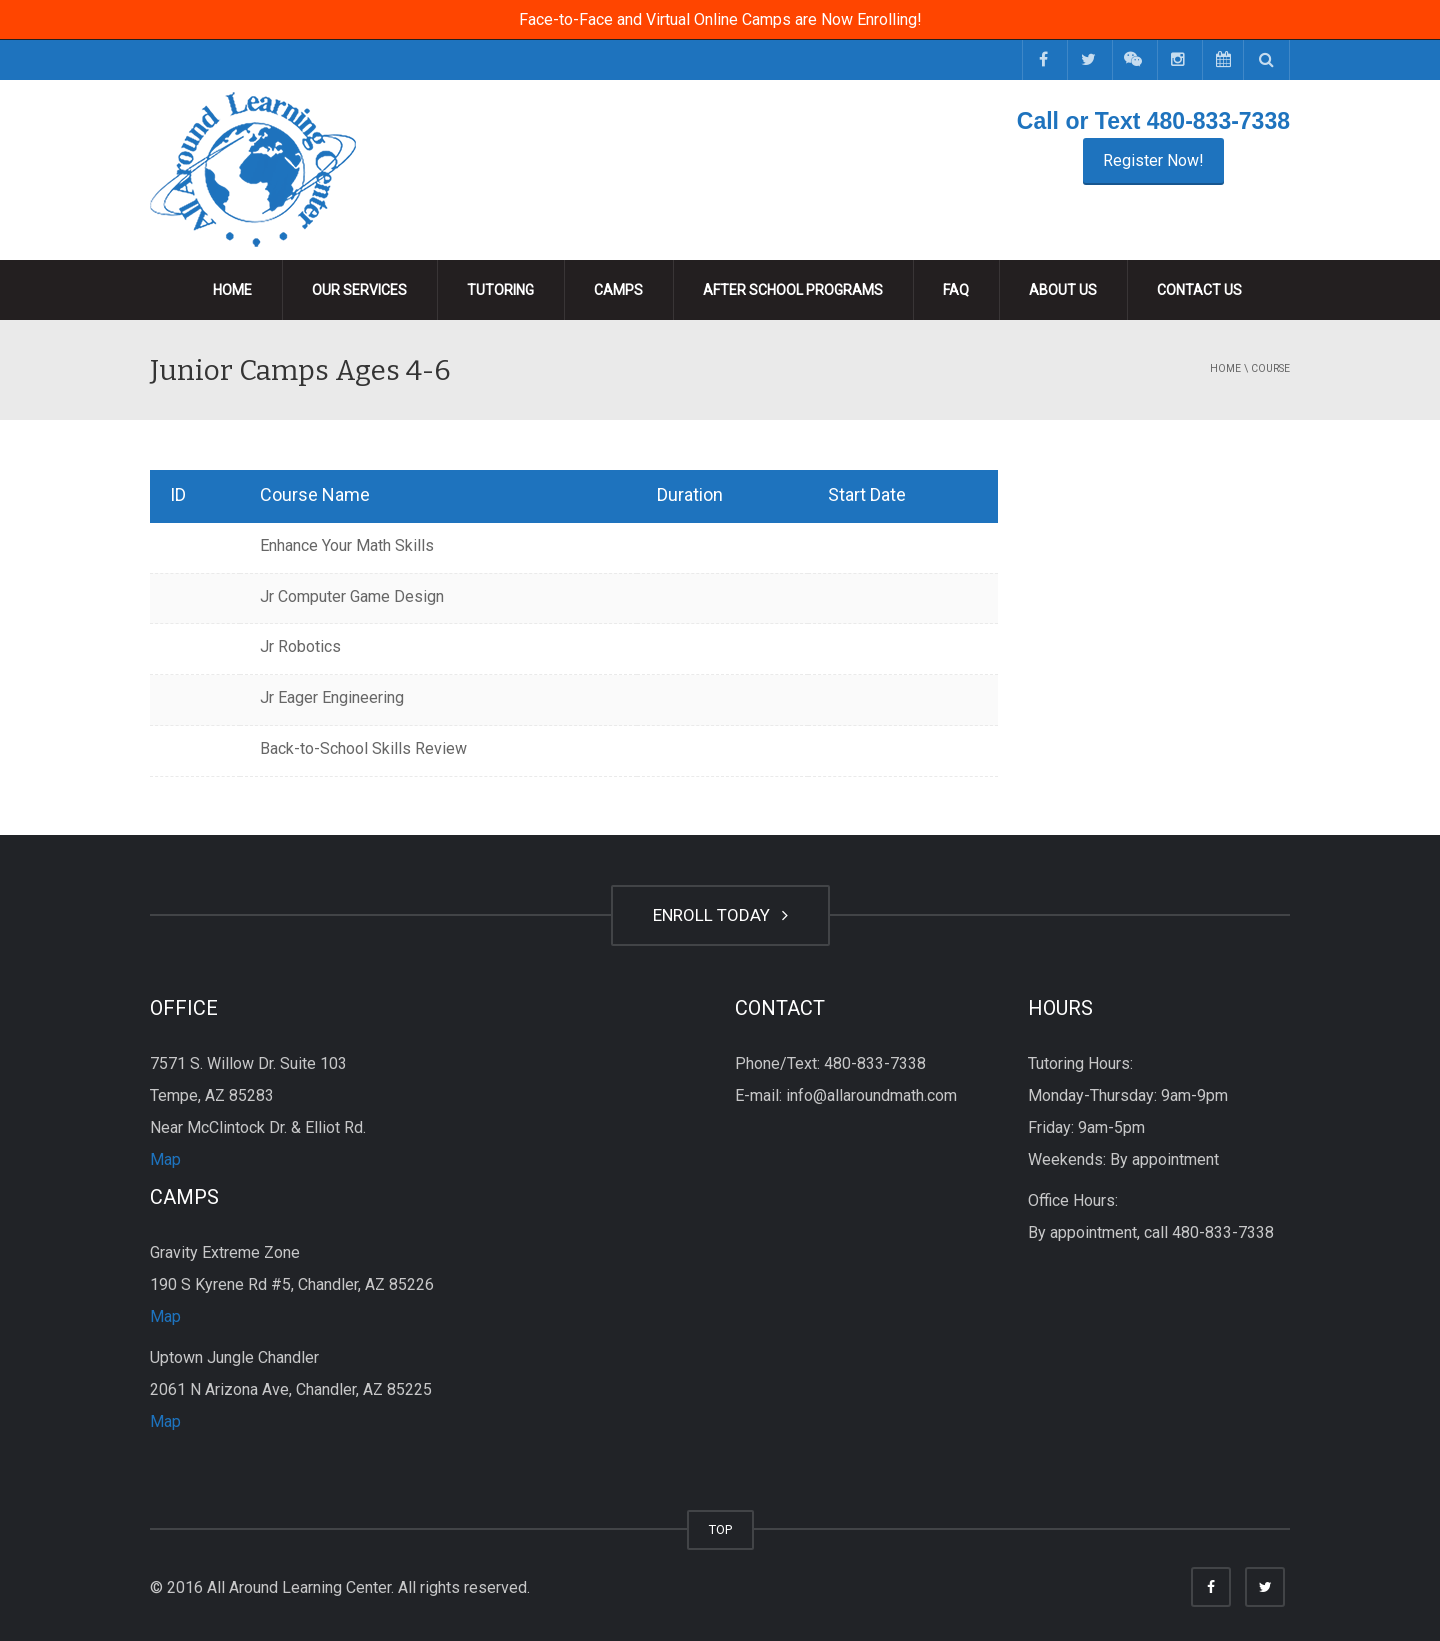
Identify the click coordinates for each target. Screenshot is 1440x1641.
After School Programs (793, 290)
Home (232, 290)
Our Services (359, 290)
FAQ (956, 290)
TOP (720, 1529)
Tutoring (500, 290)
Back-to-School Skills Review (363, 748)
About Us (1063, 290)
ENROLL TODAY (720, 915)
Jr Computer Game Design (352, 596)
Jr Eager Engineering (332, 697)
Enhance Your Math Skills (347, 545)
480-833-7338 (1218, 121)
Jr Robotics (300, 646)
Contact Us (1199, 290)
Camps (618, 290)
